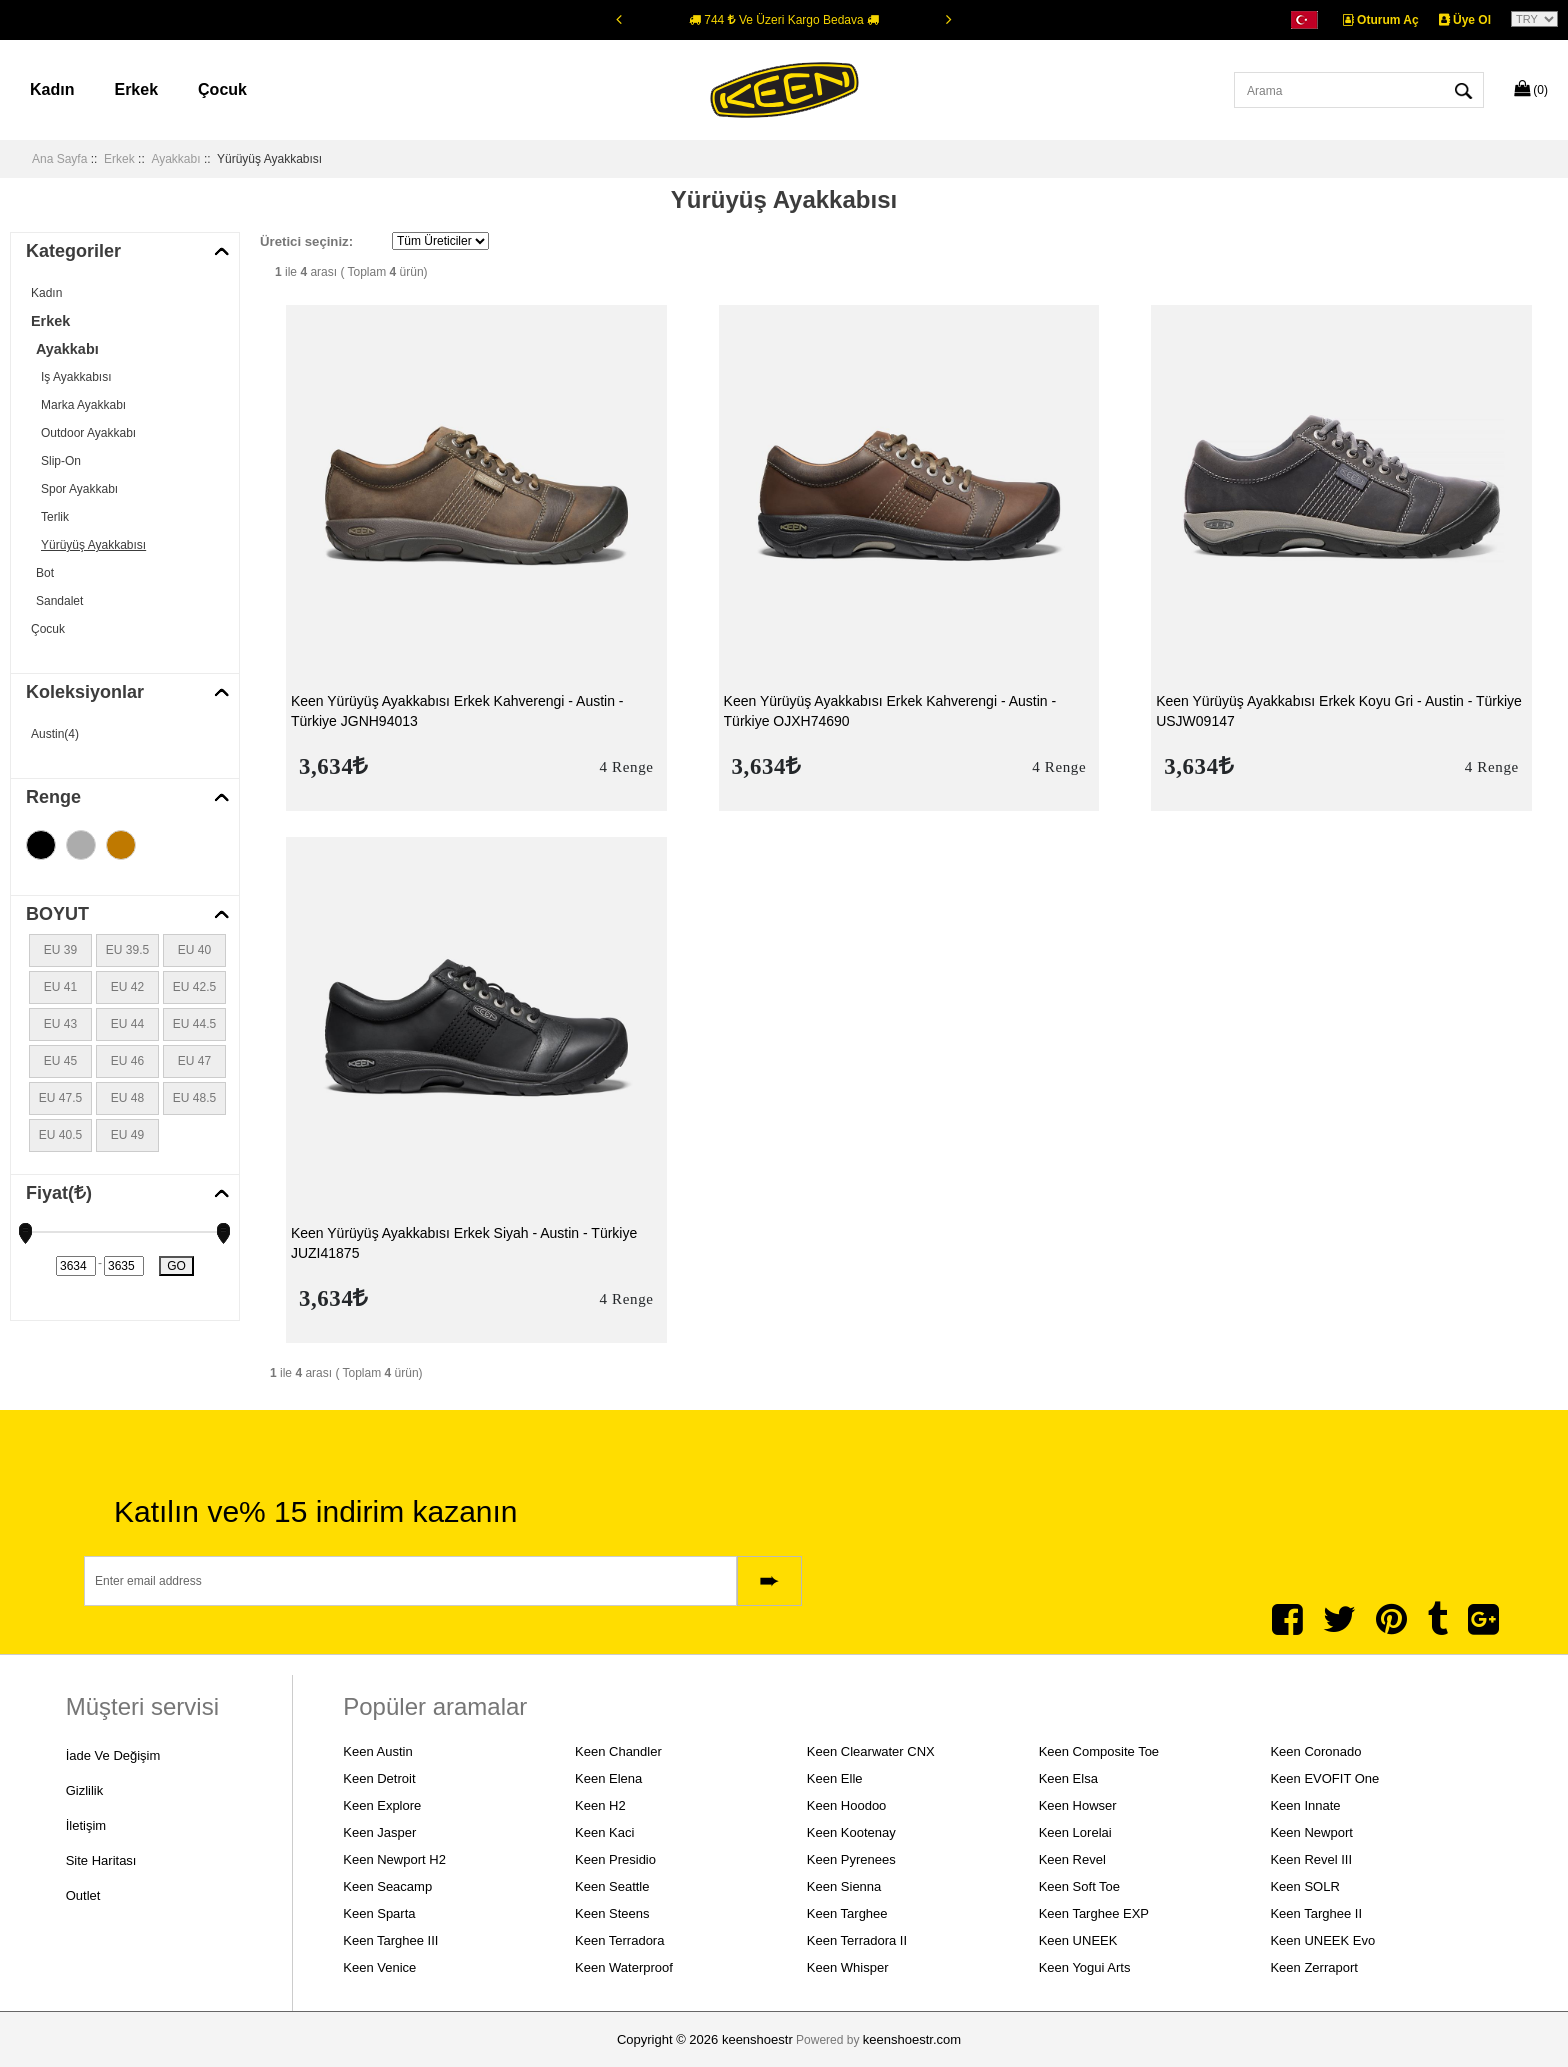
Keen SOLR (1304, 1886)
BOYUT (57, 914)
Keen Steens (612, 1913)
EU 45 (60, 1061)
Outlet (83, 1899)
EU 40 (194, 950)
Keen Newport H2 (394, 1859)
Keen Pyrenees (851, 1859)
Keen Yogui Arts (1085, 1967)
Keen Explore (382, 1805)
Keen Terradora (619, 1940)
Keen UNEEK (1078, 1940)
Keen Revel (1072, 1859)
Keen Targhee (847, 1913)
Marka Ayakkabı (83, 405)
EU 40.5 (60, 1135)
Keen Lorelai (1075, 1832)
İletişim (86, 1827)
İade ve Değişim (113, 1755)
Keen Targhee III (390, 1940)
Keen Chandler (618, 1751)
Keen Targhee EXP (1094, 1913)
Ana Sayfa (59, 159)
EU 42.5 (194, 987)
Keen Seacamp (387, 1886)
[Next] (949, 19)
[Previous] (619, 19)
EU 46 (127, 1061)
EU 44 (127, 1024)
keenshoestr (757, 2039)
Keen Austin (377, 1751)
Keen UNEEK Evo (1322, 1940)
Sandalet (59, 601)
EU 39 (60, 950)
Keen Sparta (379, 1913)
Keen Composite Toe (1099, 1751)
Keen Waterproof (624, 1967)
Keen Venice (379, 1967)
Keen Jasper (379, 1832)
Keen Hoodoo (847, 1805)
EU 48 (127, 1098)
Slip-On (61, 461)
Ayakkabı (175, 159)
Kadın (52, 89)
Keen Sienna (844, 1886)
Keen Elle (835, 1778)
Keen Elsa (1068, 1778)
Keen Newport (1311, 1832)
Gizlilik (85, 1791)
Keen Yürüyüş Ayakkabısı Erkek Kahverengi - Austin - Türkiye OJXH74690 (890, 711)
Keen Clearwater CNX (871, 1751)
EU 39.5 (127, 950)
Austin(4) (55, 734)
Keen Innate (1305, 1805)
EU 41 (60, 987)
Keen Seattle (612, 1886)
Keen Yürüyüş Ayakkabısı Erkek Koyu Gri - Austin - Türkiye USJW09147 (1339, 711)
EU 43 (60, 1024)
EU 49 (127, 1135)
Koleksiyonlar (85, 692)
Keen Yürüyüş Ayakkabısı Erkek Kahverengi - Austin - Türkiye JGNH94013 (457, 711)
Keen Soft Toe (1079, 1886)
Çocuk (222, 89)
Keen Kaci (604, 1832)
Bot (45, 573)
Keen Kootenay (851, 1832)
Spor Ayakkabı (79, 489)
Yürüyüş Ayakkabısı (93, 545)
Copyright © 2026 (669, 2039)
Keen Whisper (848, 1967)
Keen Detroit (379, 1778)
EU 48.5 (194, 1098)
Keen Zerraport (1313, 1967)
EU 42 (127, 987)
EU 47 (194, 1061)
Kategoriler (73, 251)
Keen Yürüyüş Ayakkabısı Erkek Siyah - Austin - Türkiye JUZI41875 (464, 1243)
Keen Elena (608, 1778)
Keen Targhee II (1316, 1913)
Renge (53, 797)
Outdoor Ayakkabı (88, 433)
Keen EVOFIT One (1324, 1778)
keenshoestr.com (912, 2039)
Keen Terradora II (857, 1940)
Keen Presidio (615, 1859)
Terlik (55, 517)
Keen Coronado (1315, 1751)
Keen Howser (1078, 1805)
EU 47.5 (60, 1098)
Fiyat (59, 1193)
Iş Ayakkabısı (76, 377)
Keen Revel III (1311, 1859)
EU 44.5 (194, 1024)
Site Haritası (101, 1863)
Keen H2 (600, 1805)
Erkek (136, 89)
